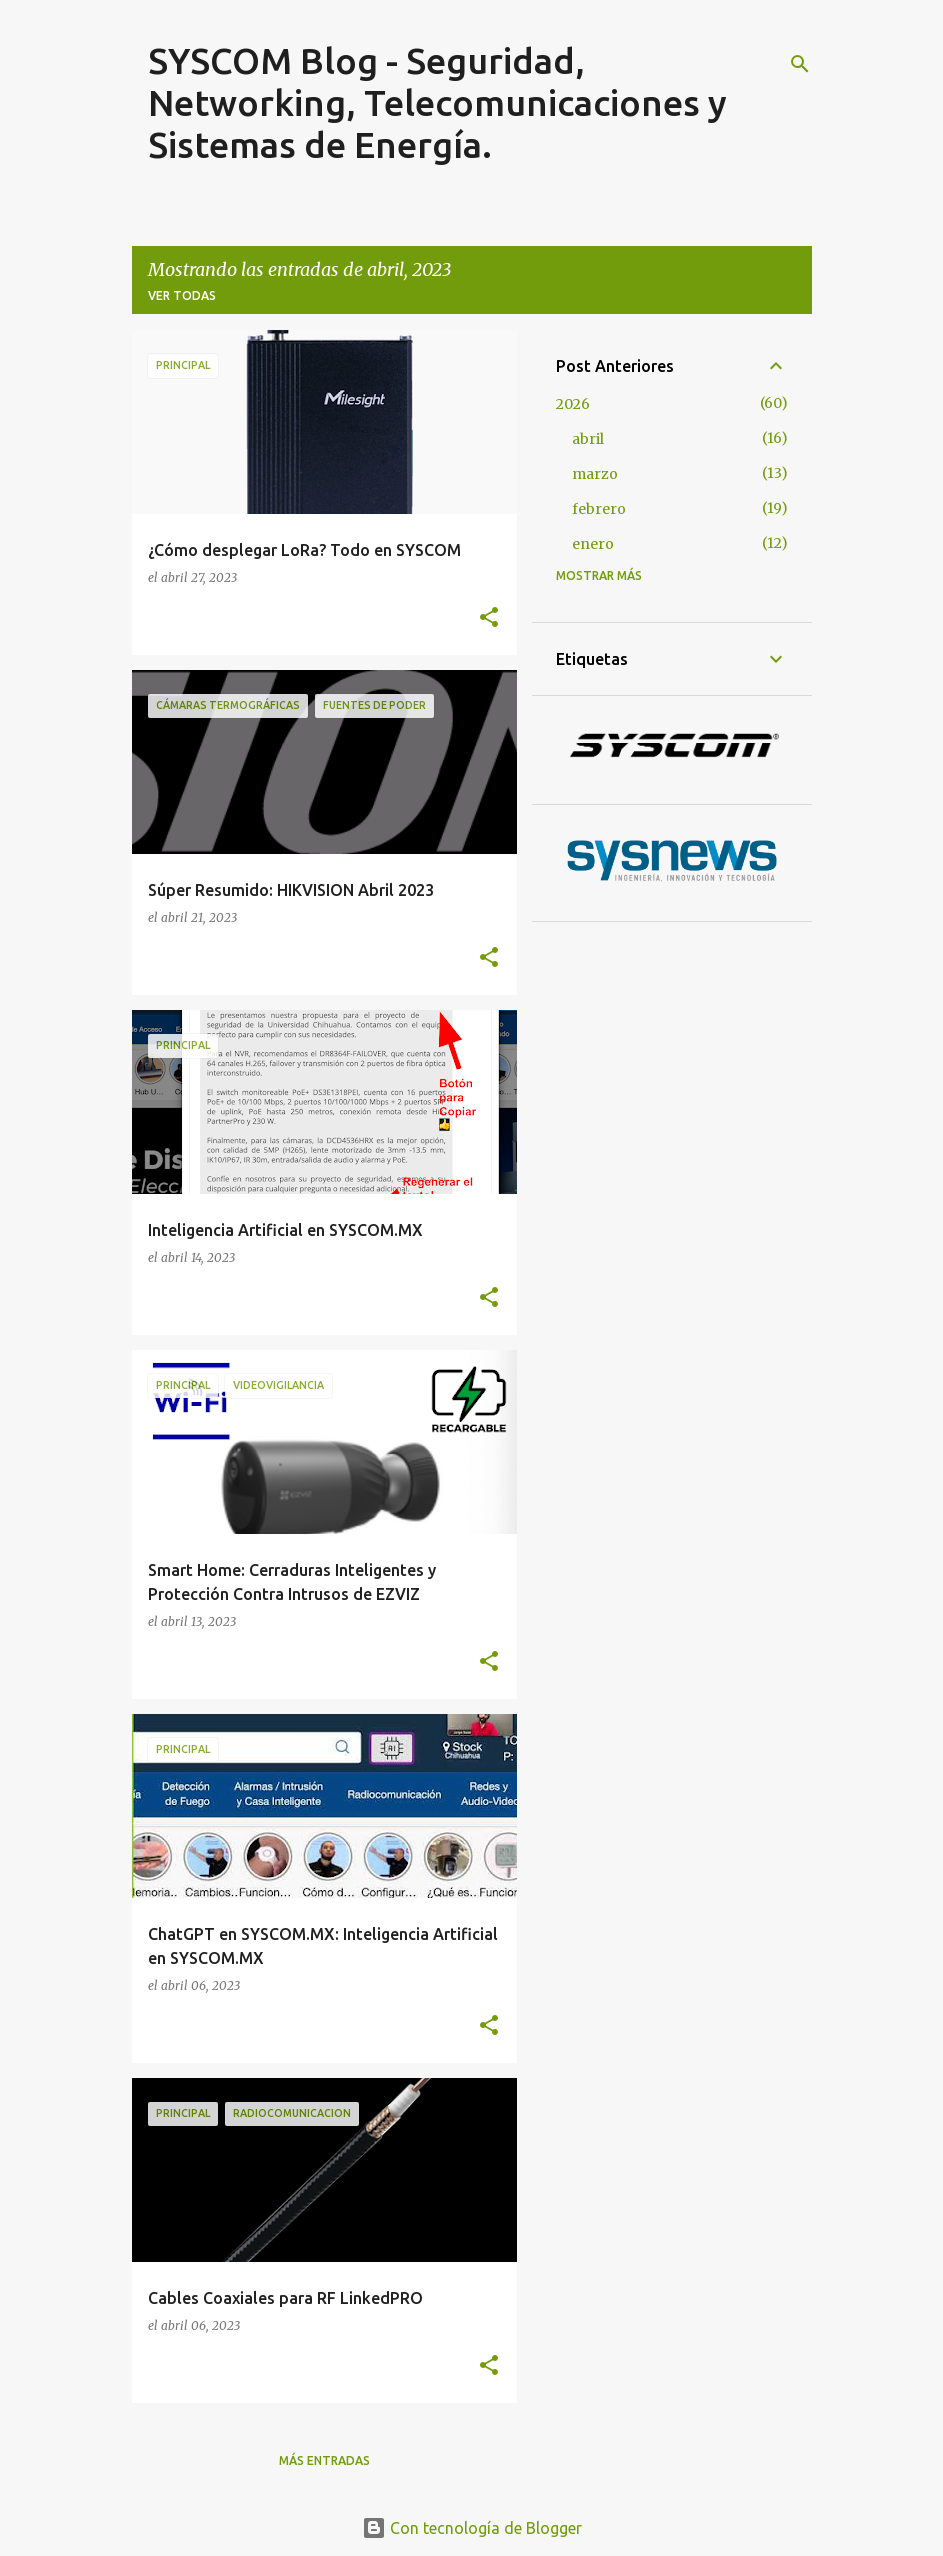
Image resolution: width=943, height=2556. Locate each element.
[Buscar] (800, 64)
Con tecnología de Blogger (472, 2528)
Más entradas (324, 2460)
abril (588, 439)
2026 (573, 404)
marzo (595, 474)
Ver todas (182, 295)
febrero (599, 509)
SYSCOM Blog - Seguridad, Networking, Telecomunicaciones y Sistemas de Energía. (437, 102)
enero (593, 544)
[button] (489, 618)
